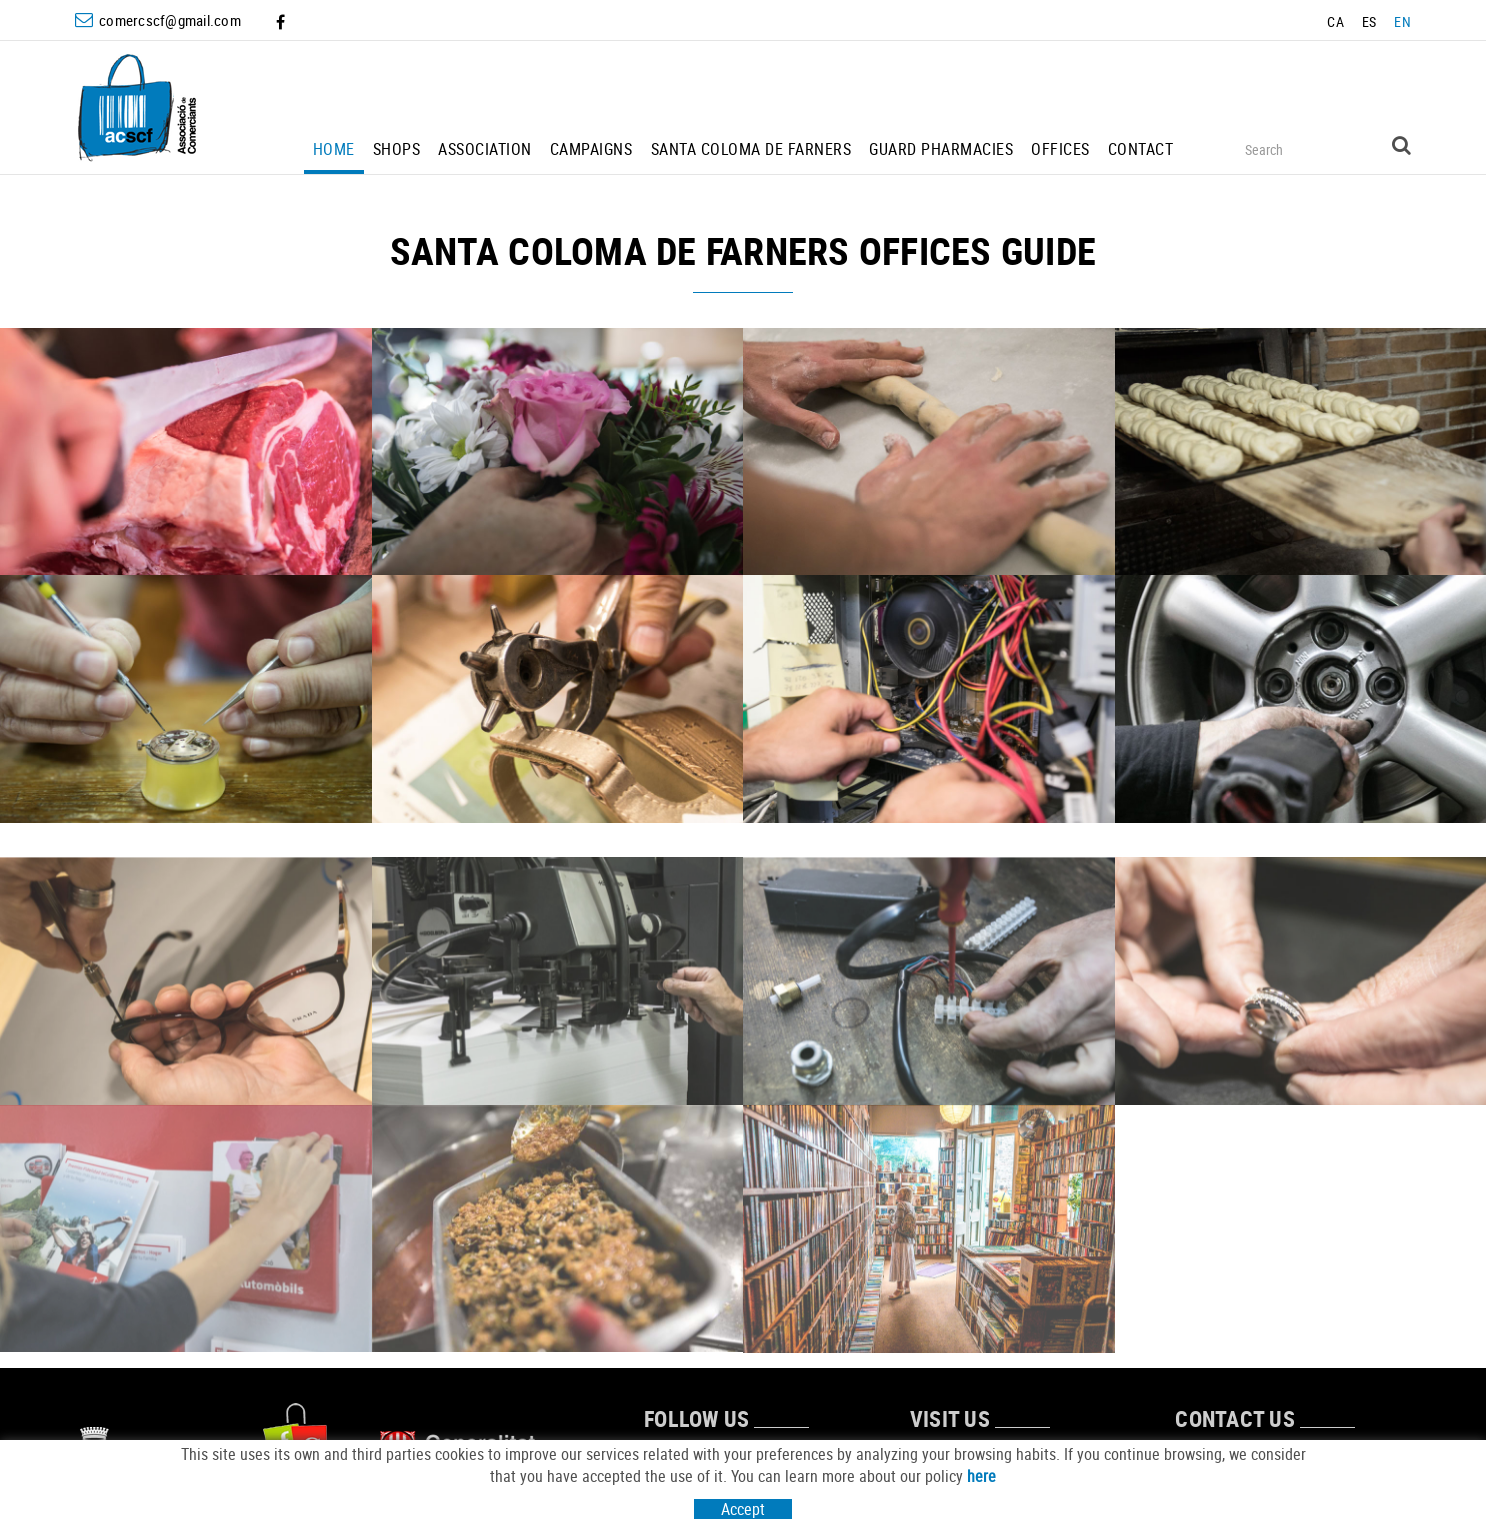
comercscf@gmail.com (170, 20)
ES (1369, 21)
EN (1402, 21)
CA (1335, 21)
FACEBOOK (282, 22)
